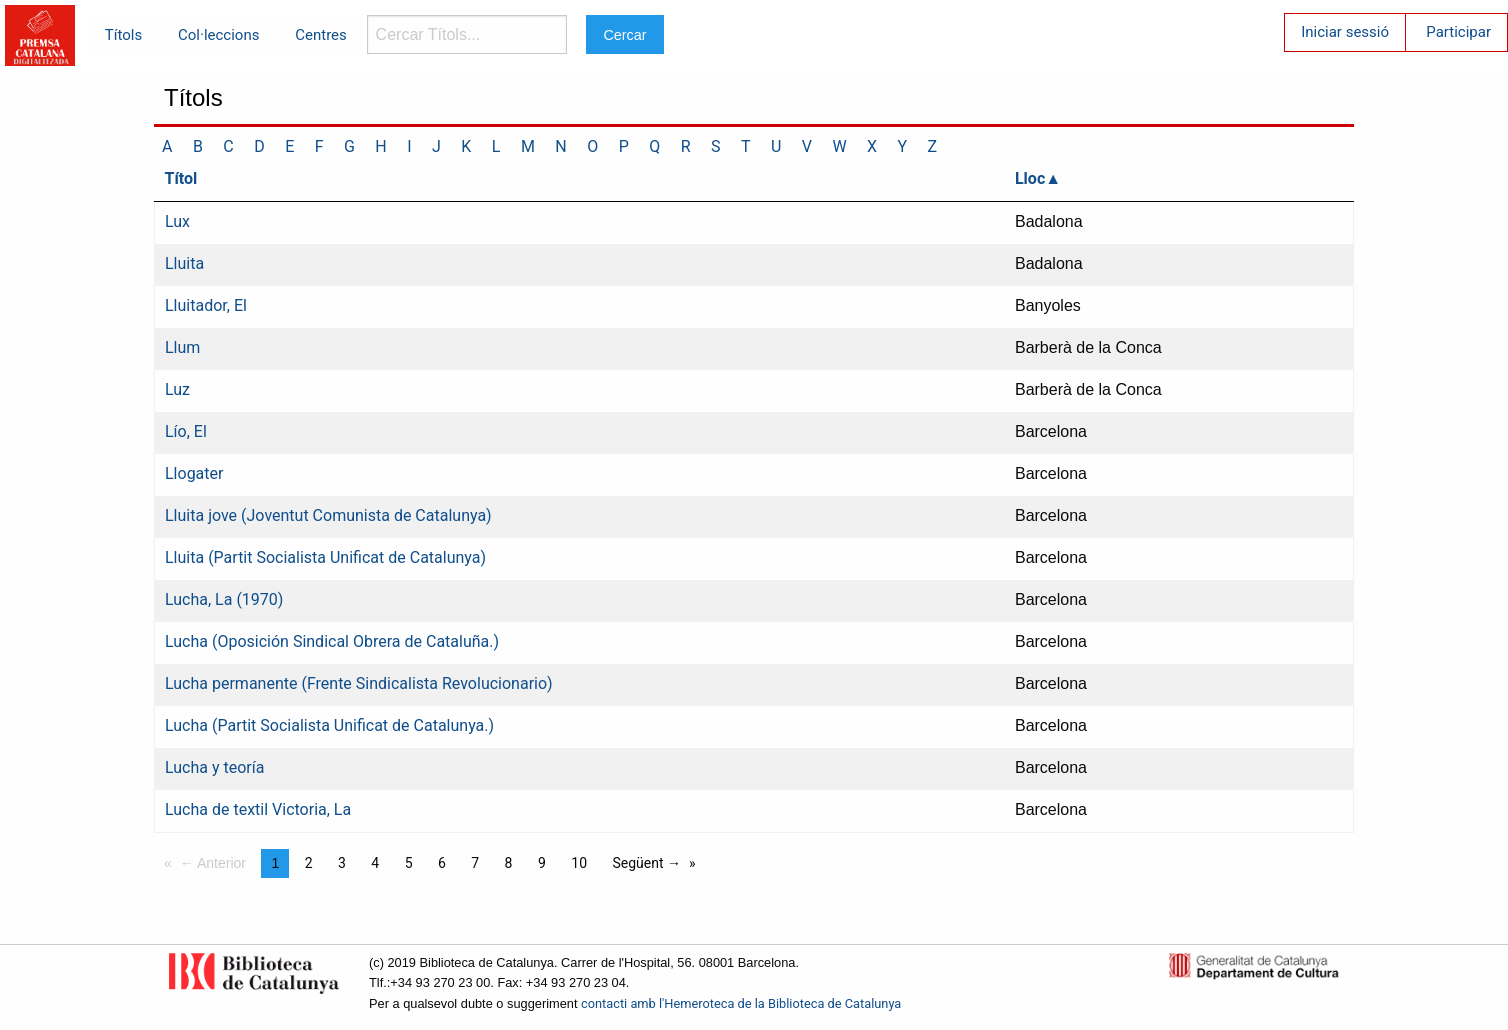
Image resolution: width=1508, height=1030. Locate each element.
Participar (1458, 32)
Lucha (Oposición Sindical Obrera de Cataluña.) (332, 641)
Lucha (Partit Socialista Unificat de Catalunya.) (329, 725)
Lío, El (186, 431)
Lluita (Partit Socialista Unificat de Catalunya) (325, 557)
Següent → (646, 863)
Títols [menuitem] (123, 35)
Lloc (1030, 178)
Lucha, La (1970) (224, 599)
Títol (181, 178)
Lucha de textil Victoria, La (258, 809)
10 (579, 863)
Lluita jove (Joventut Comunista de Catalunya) (328, 515)
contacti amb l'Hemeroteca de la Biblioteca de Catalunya (741, 1003)
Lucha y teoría (214, 767)
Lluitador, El (206, 305)
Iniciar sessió (1345, 32)
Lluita (184, 263)
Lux (177, 221)
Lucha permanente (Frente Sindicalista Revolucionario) (359, 683)
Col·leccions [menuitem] (218, 35)
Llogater (194, 473)
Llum (182, 347)
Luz (177, 389)
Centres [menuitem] (321, 35)
